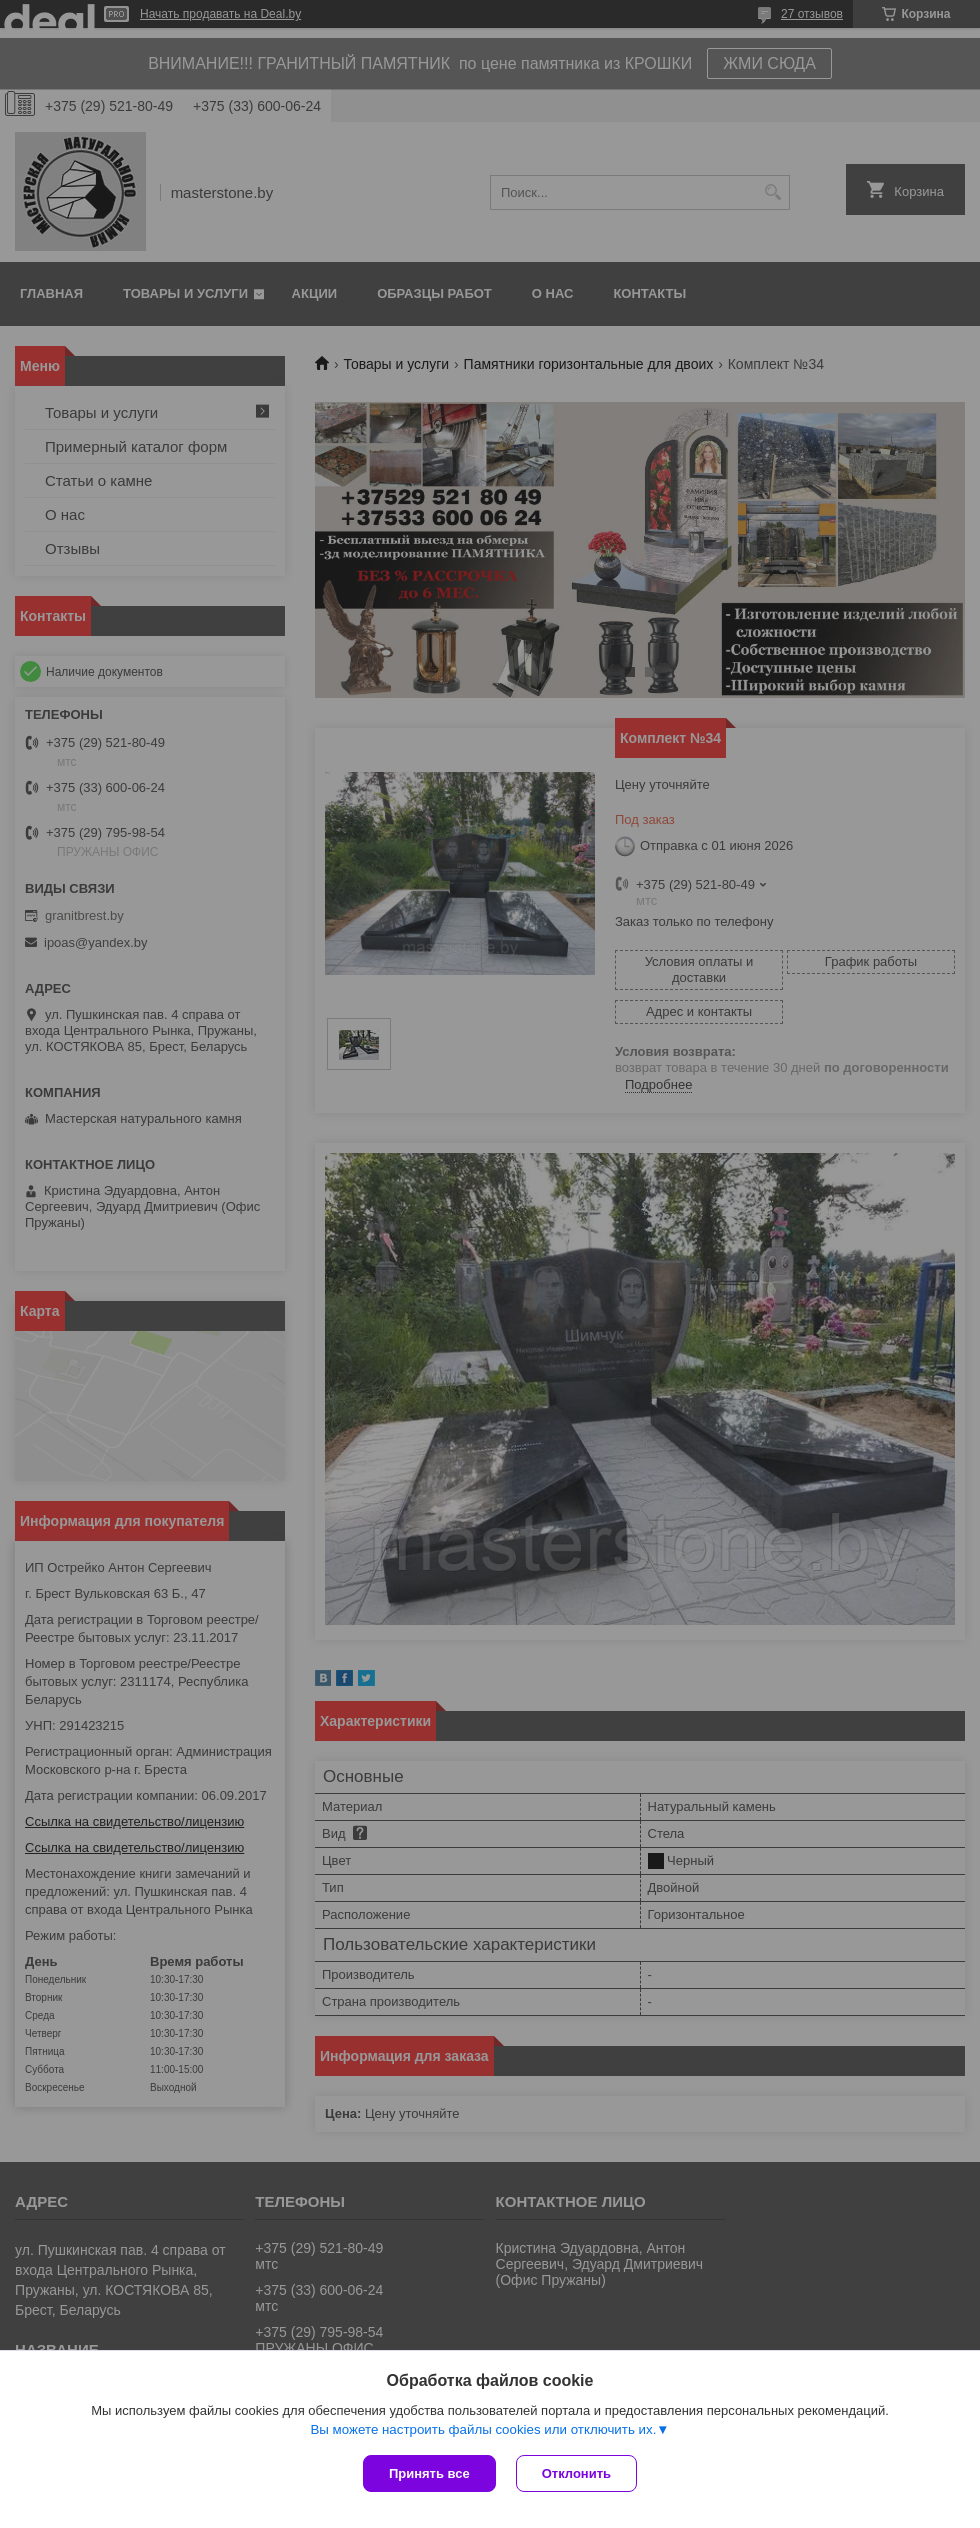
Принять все (429, 2473)
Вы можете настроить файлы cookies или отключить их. (483, 2429)
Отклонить (576, 2473)
